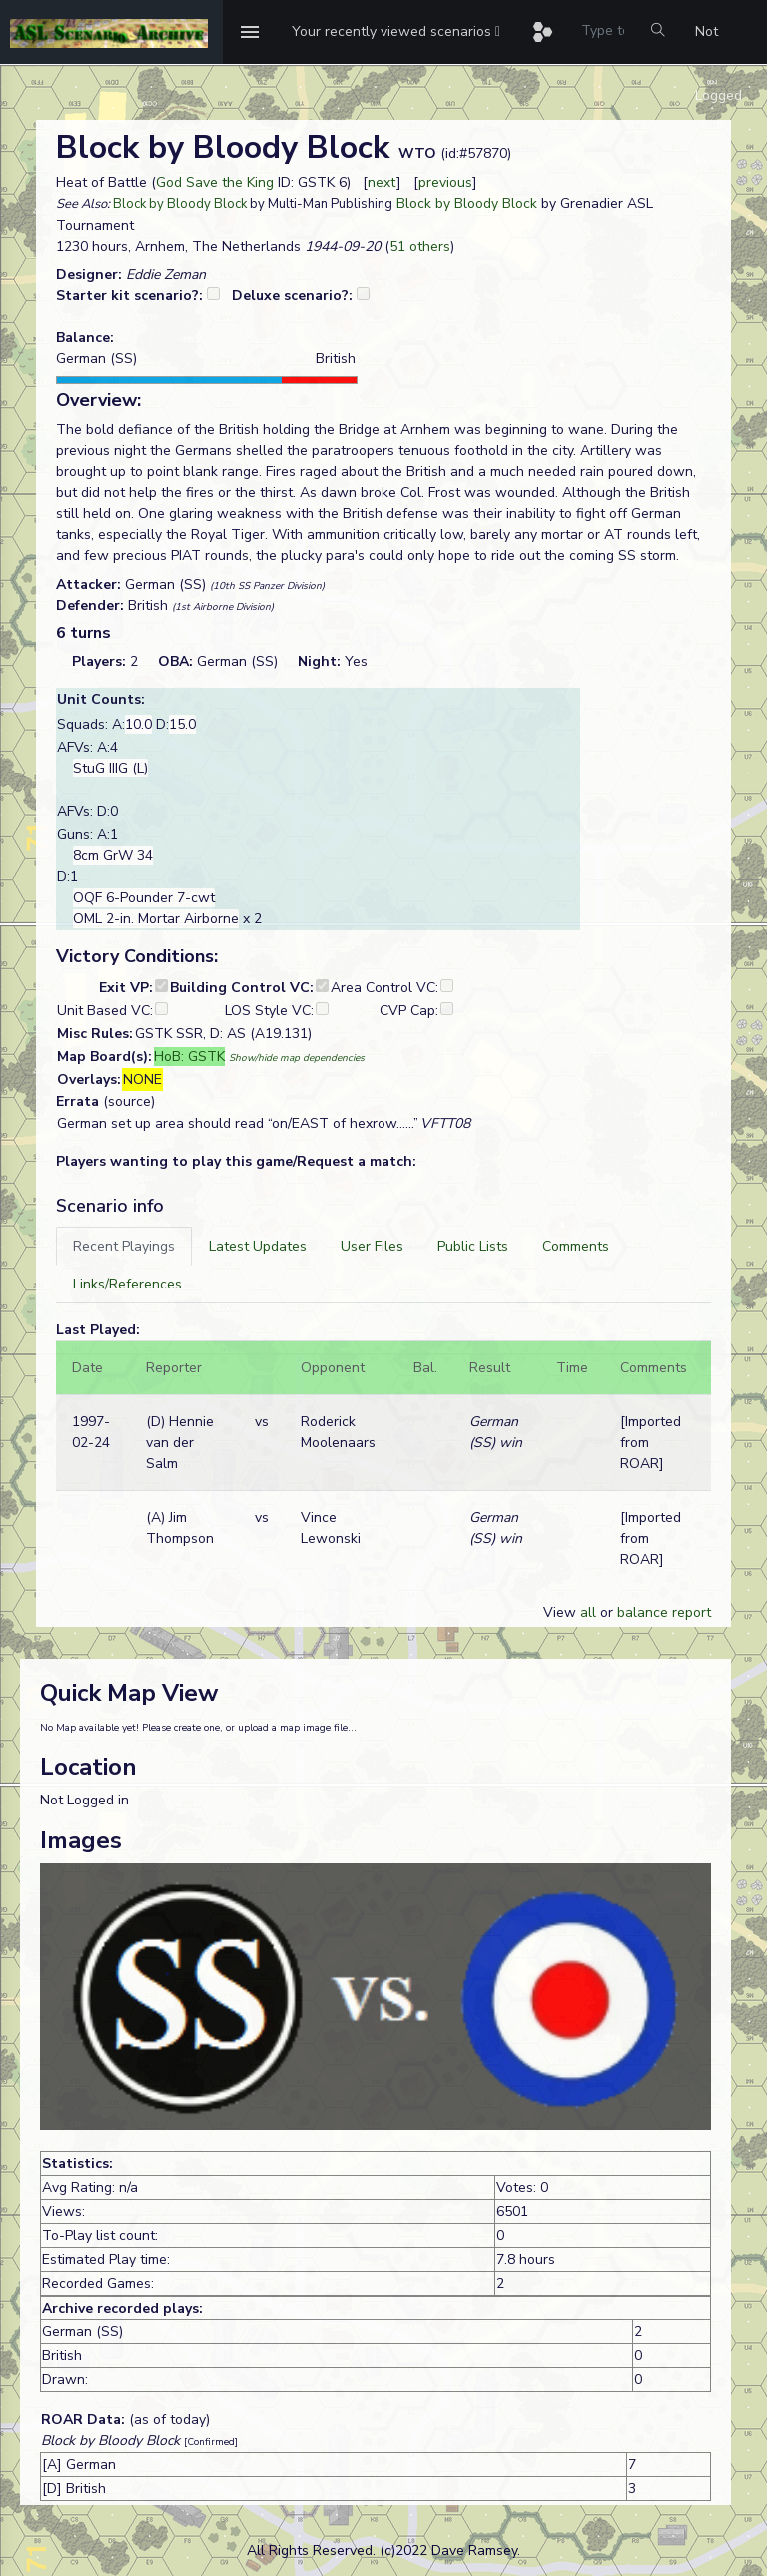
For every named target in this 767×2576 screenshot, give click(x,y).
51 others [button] (419, 246)
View (561, 1612)
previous (445, 182)
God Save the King (215, 182)
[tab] (124, 1246)
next (382, 182)
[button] (396, 32)
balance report (664, 1612)
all (588, 1612)
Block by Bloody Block (180, 204)
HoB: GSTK (189, 1056)
